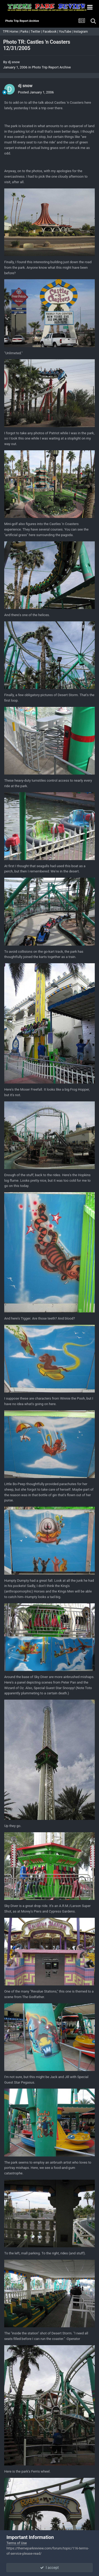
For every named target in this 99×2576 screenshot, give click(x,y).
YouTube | (66, 31)
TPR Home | (10, 31)
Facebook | (51, 31)
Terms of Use (16, 2543)
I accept (49, 2567)
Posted (36, 92)
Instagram (80, 31)
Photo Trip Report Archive (51, 67)
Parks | (25, 31)
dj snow (14, 62)
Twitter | (37, 31)
